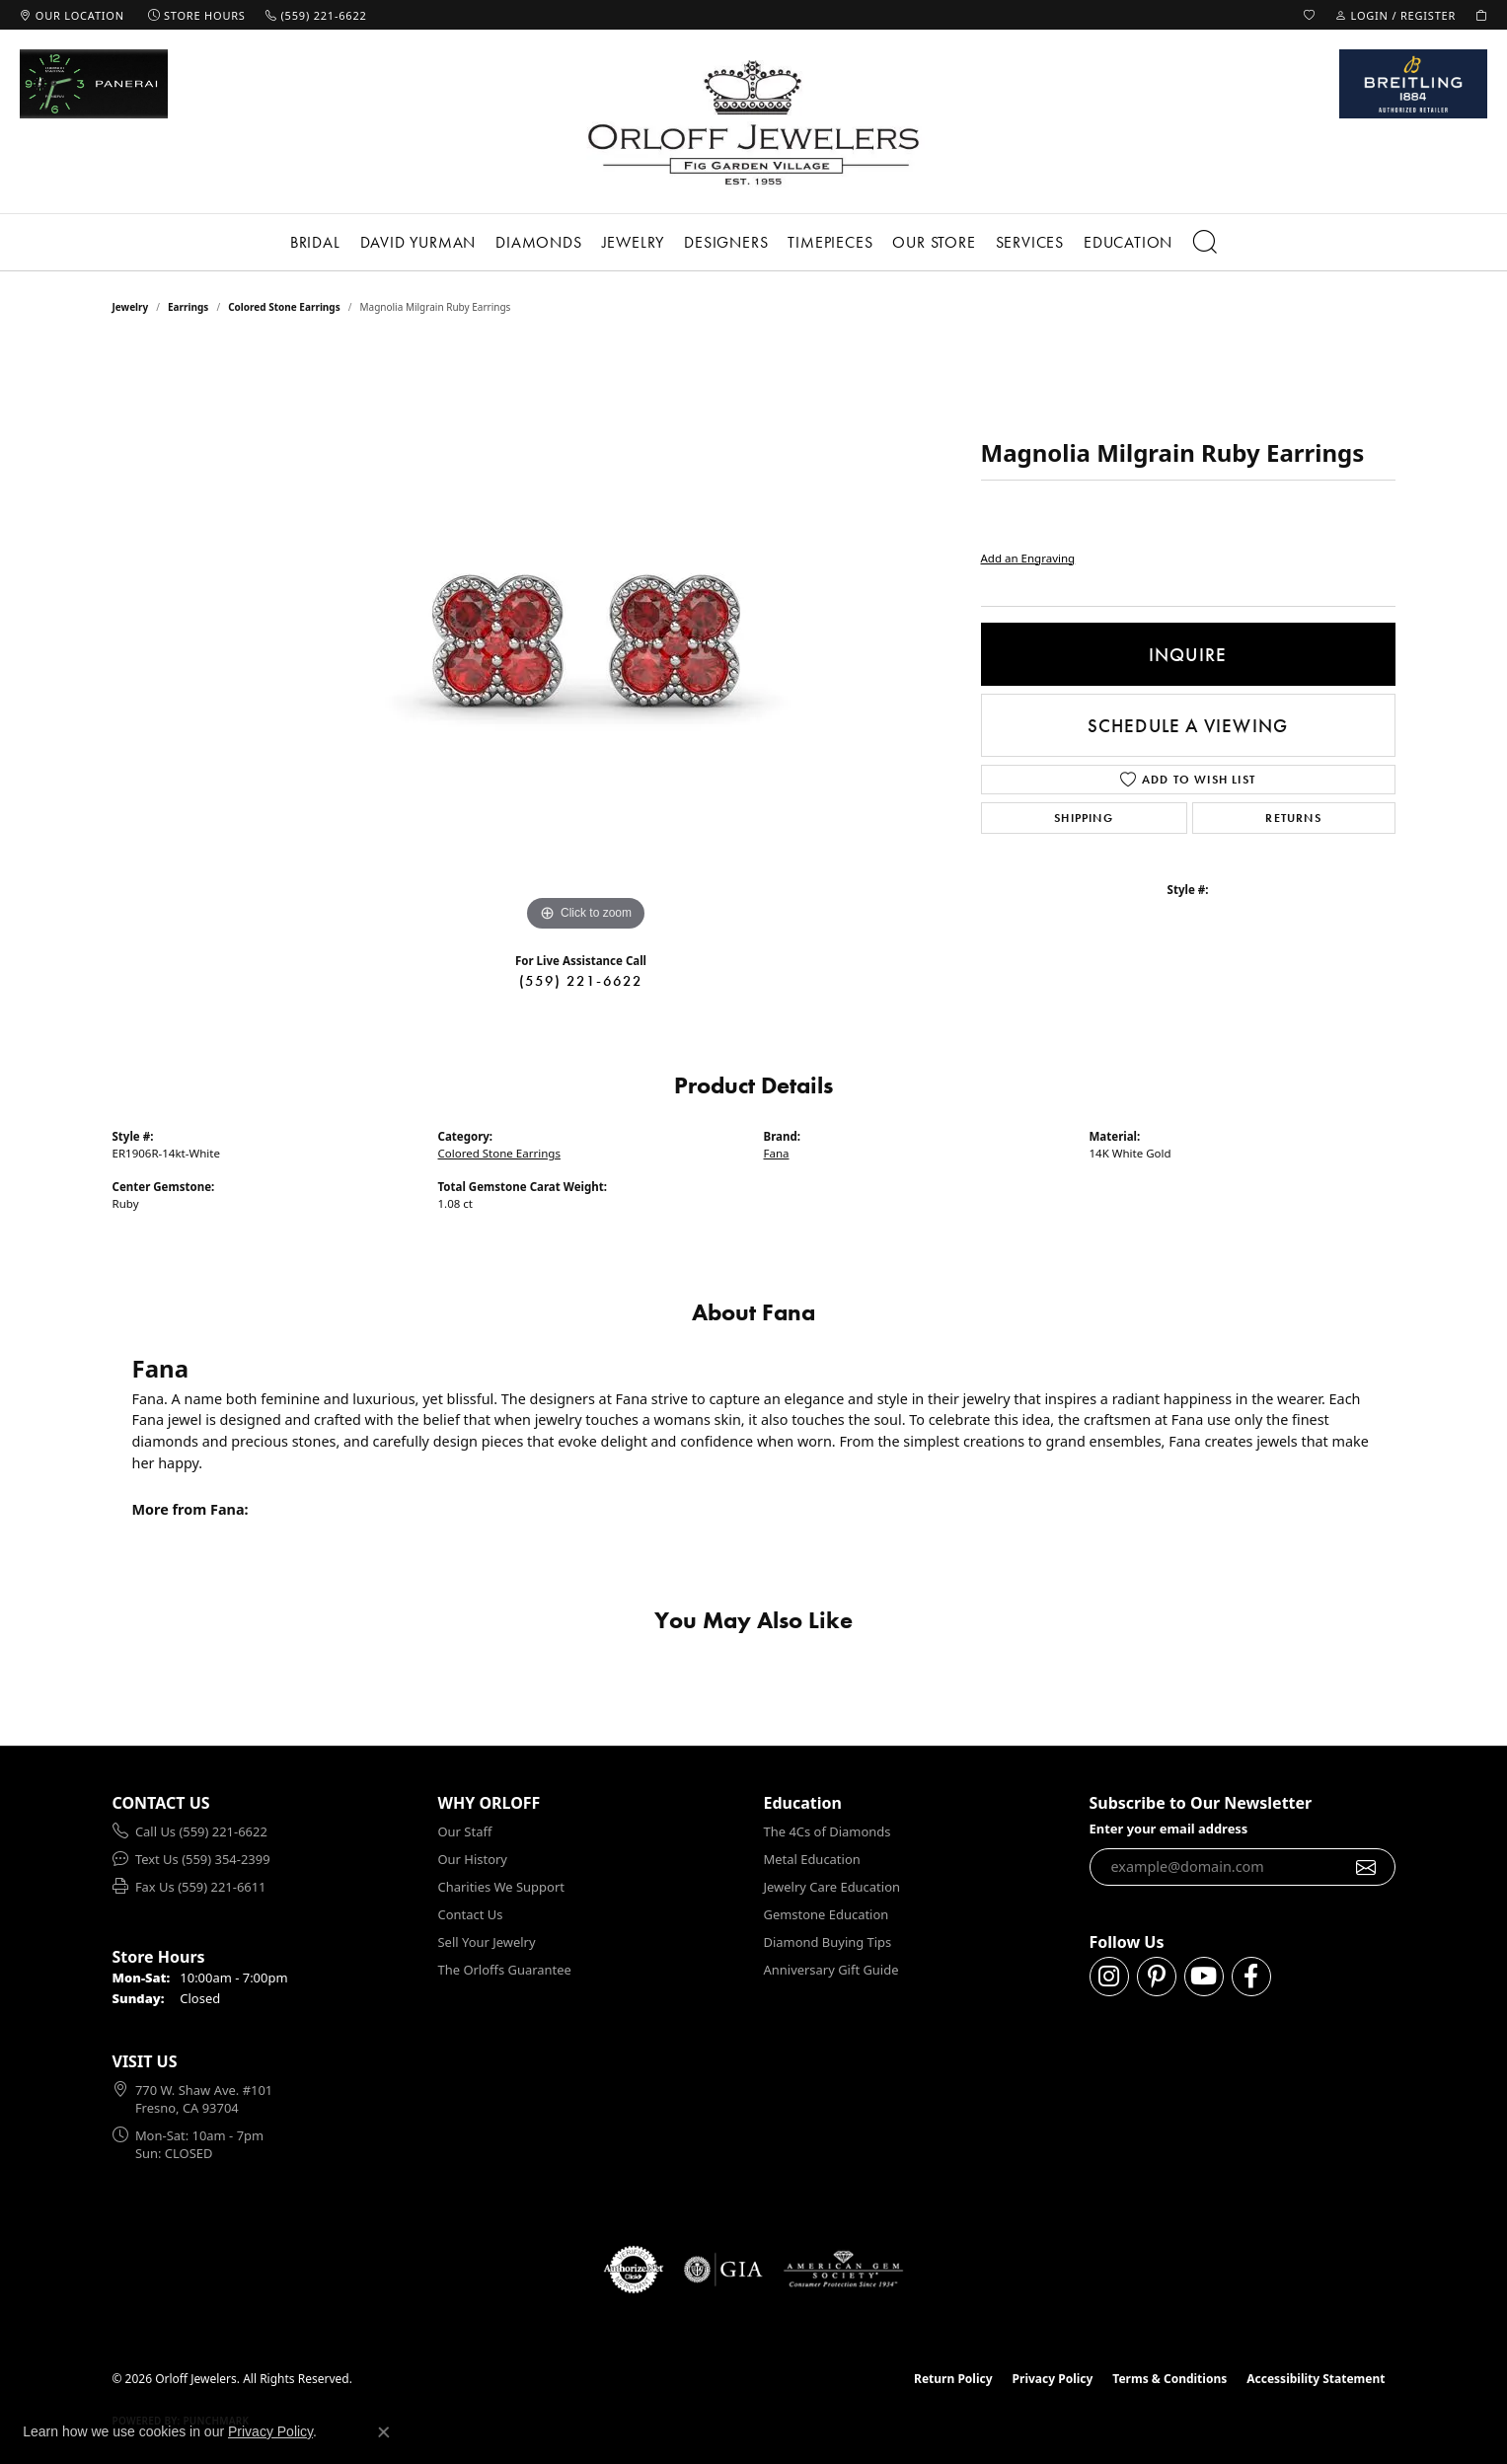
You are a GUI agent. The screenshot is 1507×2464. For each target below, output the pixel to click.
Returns (1292, 818)
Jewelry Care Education (832, 1887)
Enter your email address (1169, 1828)
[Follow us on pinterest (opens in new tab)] (1156, 1976)
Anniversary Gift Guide (831, 1970)
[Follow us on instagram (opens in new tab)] (1109, 1976)
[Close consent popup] (384, 2432)
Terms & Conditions (1169, 2378)
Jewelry (633, 242)
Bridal (315, 242)
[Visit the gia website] (723, 2269)
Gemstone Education (826, 1914)
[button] (1310, 15)
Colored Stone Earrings (284, 307)
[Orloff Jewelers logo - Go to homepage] (754, 122)
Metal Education (812, 1859)
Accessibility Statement (1315, 2378)
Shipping (1083, 818)
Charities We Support (501, 1887)
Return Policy (953, 2378)
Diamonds (538, 242)
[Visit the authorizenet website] (633, 2269)
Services (1030, 242)
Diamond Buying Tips (828, 1942)
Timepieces (830, 242)
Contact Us (470, 1914)
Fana (777, 1153)
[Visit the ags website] (843, 2269)
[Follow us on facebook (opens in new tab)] (1251, 1976)
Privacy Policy (1053, 2378)
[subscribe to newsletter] (1366, 1867)
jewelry (131, 307)
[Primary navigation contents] (753, 242)
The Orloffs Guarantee (504, 1970)
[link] (72, 15)
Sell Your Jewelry (487, 1942)
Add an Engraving (1028, 558)
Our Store (933, 242)
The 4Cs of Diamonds (827, 1831)
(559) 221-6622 (581, 981)
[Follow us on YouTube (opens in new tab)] (1204, 1976)
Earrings (188, 307)
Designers (726, 242)
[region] (586, 640)
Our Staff (465, 1831)
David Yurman (418, 242)
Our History (472, 1859)
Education (1128, 242)
